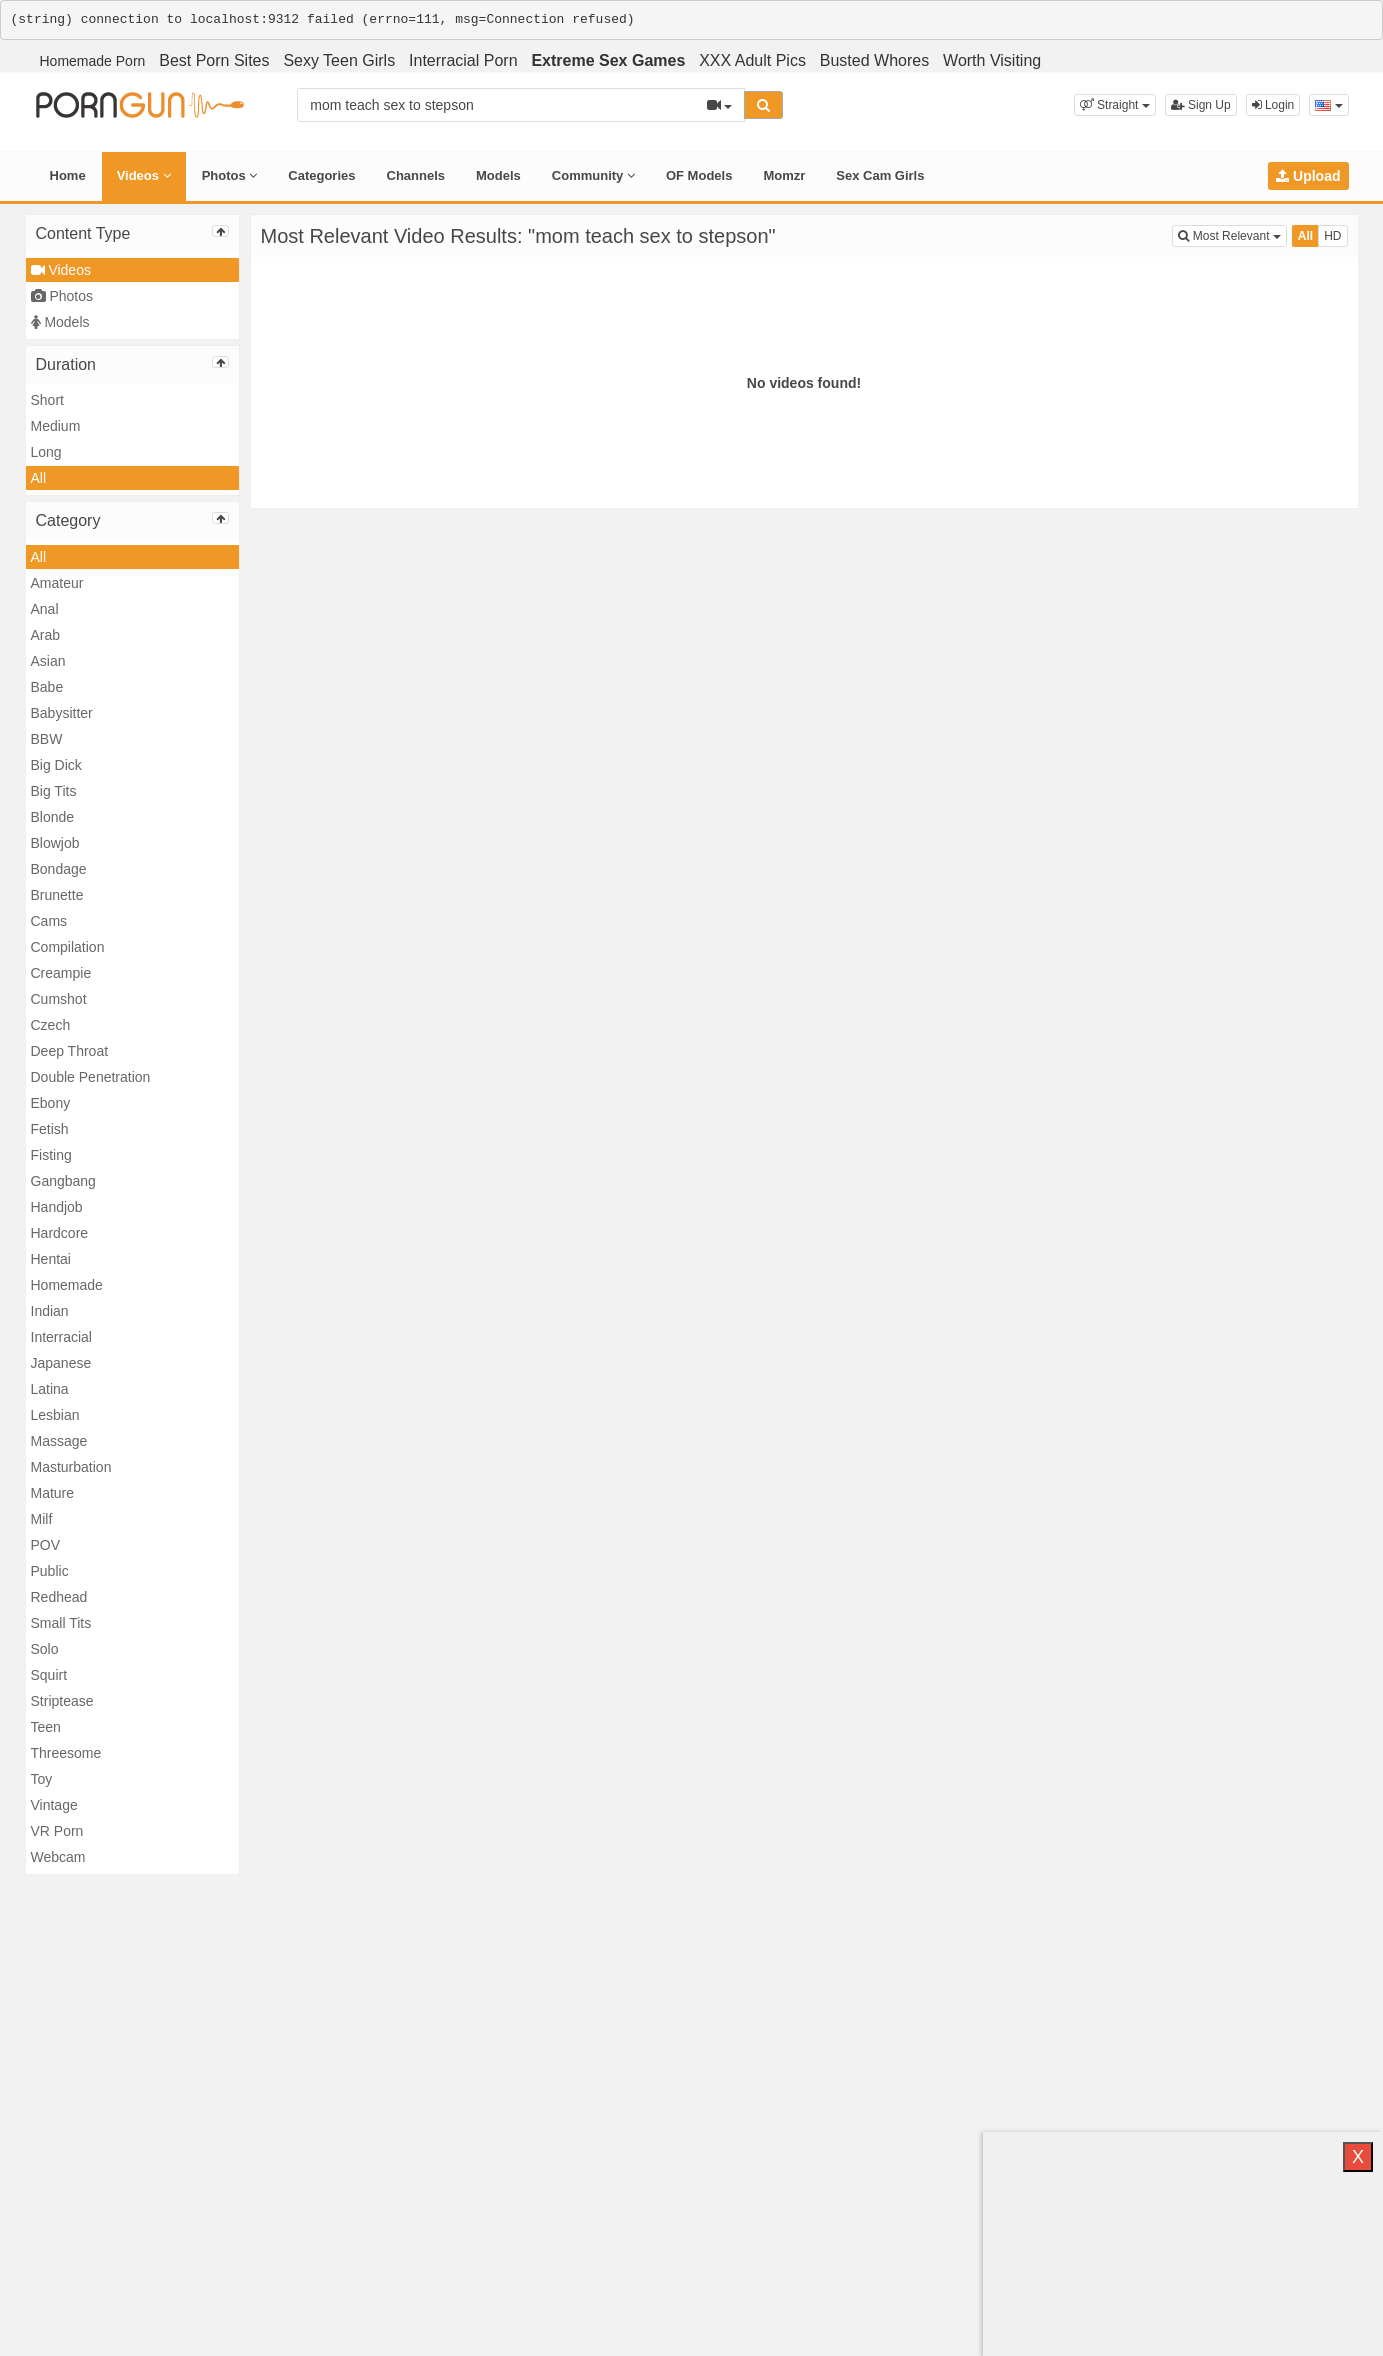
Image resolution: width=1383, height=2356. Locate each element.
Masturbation (71, 1467)
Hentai (51, 1259)
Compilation (68, 947)
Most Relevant (1232, 234)
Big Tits (54, 791)
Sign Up (1201, 105)
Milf (42, 1519)
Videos (144, 175)
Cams (49, 921)
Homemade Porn (93, 61)
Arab (46, 635)
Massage (59, 1441)
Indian (50, 1311)
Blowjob (55, 843)
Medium (56, 426)
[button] (1115, 105)
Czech (51, 1025)
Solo (45, 1649)
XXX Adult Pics (752, 60)
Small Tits (61, 1623)
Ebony (51, 1103)
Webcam (58, 1857)
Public (50, 1571)
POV (46, 1545)
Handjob (57, 1207)
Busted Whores (874, 60)
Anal (45, 609)
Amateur (57, 583)
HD (1332, 236)
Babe (47, 687)
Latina (50, 1389)
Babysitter (62, 713)
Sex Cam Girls (880, 175)
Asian (48, 661)
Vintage (54, 1805)
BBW (47, 739)
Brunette (57, 895)
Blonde (53, 817)
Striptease (62, 1701)
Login (1273, 105)
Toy (42, 1779)
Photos (230, 175)
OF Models (699, 175)
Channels (416, 175)
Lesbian (55, 1415)
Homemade (67, 1285)
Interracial (61, 1337)
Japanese (61, 1363)
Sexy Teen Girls (339, 60)
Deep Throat (70, 1051)
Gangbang (63, 1181)
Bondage (59, 869)
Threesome (66, 1753)
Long (46, 452)
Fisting (51, 1155)
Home (68, 175)
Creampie (61, 973)
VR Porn (57, 1831)
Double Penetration (91, 1077)
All (39, 478)
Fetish (50, 1129)
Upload (1308, 176)
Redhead (59, 1597)
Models (498, 175)
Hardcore (60, 1233)
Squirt (49, 1675)
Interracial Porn (463, 60)
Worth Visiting (992, 60)
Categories (321, 175)
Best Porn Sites (214, 60)
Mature (53, 1493)
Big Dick (56, 765)
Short (47, 400)
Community (593, 175)
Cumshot (59, 999)
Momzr (784, 175)
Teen (46, 1727)
